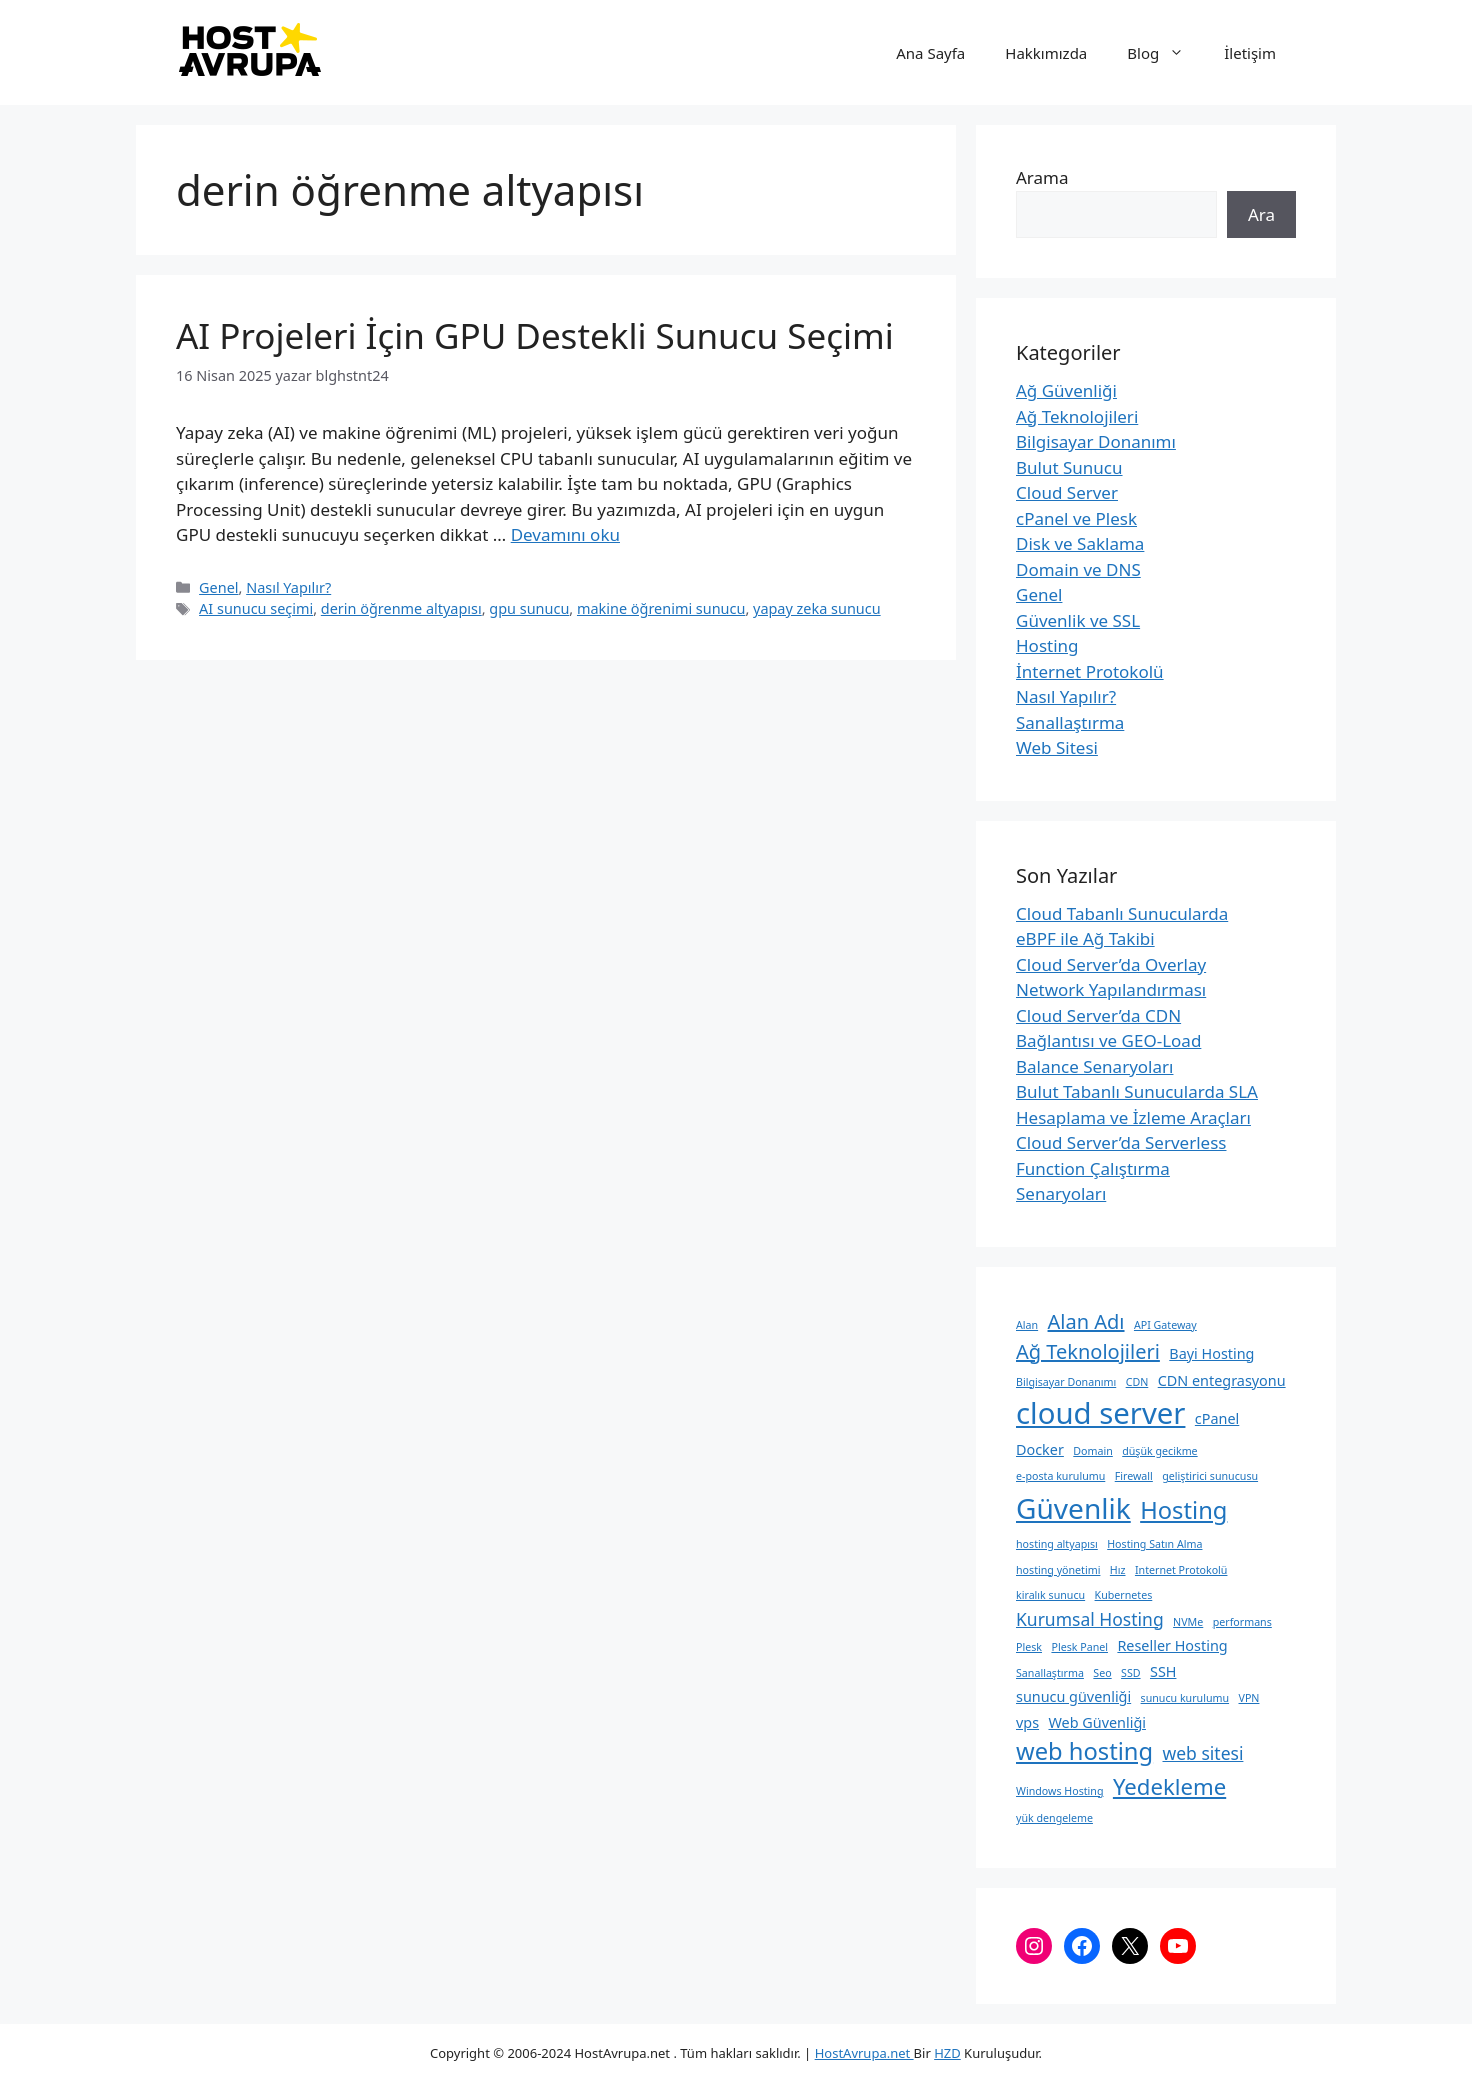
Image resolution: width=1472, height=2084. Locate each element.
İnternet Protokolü (1090, 671)
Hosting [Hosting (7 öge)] (1183, 1510)
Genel (218, 587)
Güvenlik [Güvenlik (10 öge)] (1073, 1508)
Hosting (1047, 645)
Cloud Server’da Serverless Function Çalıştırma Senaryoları (1121, 1168)
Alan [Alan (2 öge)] (1027, 1325)
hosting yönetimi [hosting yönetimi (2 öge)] (1058, 1570)
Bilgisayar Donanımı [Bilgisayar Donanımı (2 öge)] (1066, 1382)
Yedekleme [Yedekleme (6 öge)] (1169, 1786)
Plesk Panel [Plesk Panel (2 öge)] (1079, 1647)
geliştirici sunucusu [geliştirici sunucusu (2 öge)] (1210, 1476)
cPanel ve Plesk (1076, 518)
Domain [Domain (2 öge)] (1093, 1451)
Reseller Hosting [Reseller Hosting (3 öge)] (1172, 1645)
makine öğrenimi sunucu (661, 608)
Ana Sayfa (930, 53)
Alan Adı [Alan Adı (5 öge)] (1086, 1321)
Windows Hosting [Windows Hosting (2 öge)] (1059, 1791)
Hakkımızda (1046, 53)
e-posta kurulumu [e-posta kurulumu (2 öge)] (1060, 1476)
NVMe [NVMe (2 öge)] (1188, 1622)
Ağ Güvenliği (1066, 390)
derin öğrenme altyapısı (401, 608)
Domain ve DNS (1078, 569)
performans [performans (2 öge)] (1242, 1622)
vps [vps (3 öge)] (1027, 1722)
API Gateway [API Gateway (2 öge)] (1165, 1325)
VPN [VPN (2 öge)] (1249, 1698)
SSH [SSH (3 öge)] (1163, 1671)
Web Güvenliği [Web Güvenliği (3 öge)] (1096, 1722)
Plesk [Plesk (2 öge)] (1029, 1647)
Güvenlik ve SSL (1078, 620)
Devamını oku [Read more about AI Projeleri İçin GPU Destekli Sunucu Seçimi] (565, 534)
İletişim (1250, 53)
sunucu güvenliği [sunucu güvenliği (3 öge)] (1073, 1696)
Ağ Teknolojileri (1077, 416)
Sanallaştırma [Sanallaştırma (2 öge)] (1050, 1673)
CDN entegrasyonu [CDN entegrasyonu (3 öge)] (1222, 1380)
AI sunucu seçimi (256, 608)
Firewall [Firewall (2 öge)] (1134, 1476)
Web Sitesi (1057, 747)
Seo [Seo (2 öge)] (1102, 1673)
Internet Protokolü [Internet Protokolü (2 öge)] (1181, 1570)
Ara (1261, 214)
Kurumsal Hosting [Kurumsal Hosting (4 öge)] (1090, 1619)
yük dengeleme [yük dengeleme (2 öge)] (1054, 1818)
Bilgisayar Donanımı (1096, 441)
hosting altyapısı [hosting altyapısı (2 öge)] (1057, 1544)
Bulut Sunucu (1069, 467)
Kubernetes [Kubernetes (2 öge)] (1124, 1595)
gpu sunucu (529, 608)
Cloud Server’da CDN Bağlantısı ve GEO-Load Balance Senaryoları (1108, 1041)
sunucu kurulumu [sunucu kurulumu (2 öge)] (1185, 1698)
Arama (1042, 177)
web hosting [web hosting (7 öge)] (1084, 1751)
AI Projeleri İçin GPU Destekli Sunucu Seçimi (535, 335)
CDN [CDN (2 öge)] (1137, 1382)
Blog (1165, 53)
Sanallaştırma (1070, 722)
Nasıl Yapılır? (288, 587)
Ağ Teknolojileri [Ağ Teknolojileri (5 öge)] (1088, 1351)
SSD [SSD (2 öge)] (1130, 1673)
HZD (947, 2053)
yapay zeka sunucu (817, 608)
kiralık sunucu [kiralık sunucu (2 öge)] (1050, 1595)
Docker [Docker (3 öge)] (1040, 1449)
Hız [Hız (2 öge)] (1118, 1570)
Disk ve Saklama (1080, 543)
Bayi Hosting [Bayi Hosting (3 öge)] (1211, 1353)
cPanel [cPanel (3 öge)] (1217, 1418)
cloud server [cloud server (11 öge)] (1100, 1413)
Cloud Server (1067, 492)
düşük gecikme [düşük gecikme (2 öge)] (1159, 1451)
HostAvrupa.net (864, 2053)
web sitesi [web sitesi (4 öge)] (1203, 1753)
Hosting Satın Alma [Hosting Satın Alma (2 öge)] (1154, 1544)
